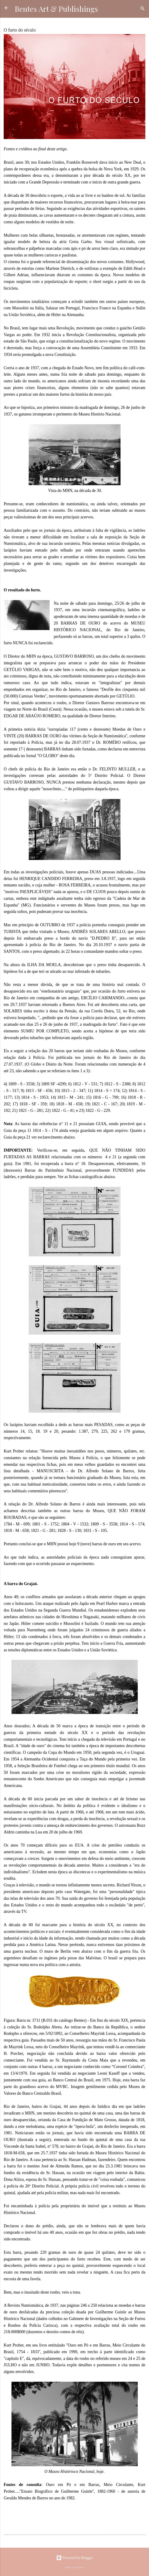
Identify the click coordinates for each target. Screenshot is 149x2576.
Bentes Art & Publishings (56, 9)
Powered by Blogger (74, 2558)
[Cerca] (142, 9)
